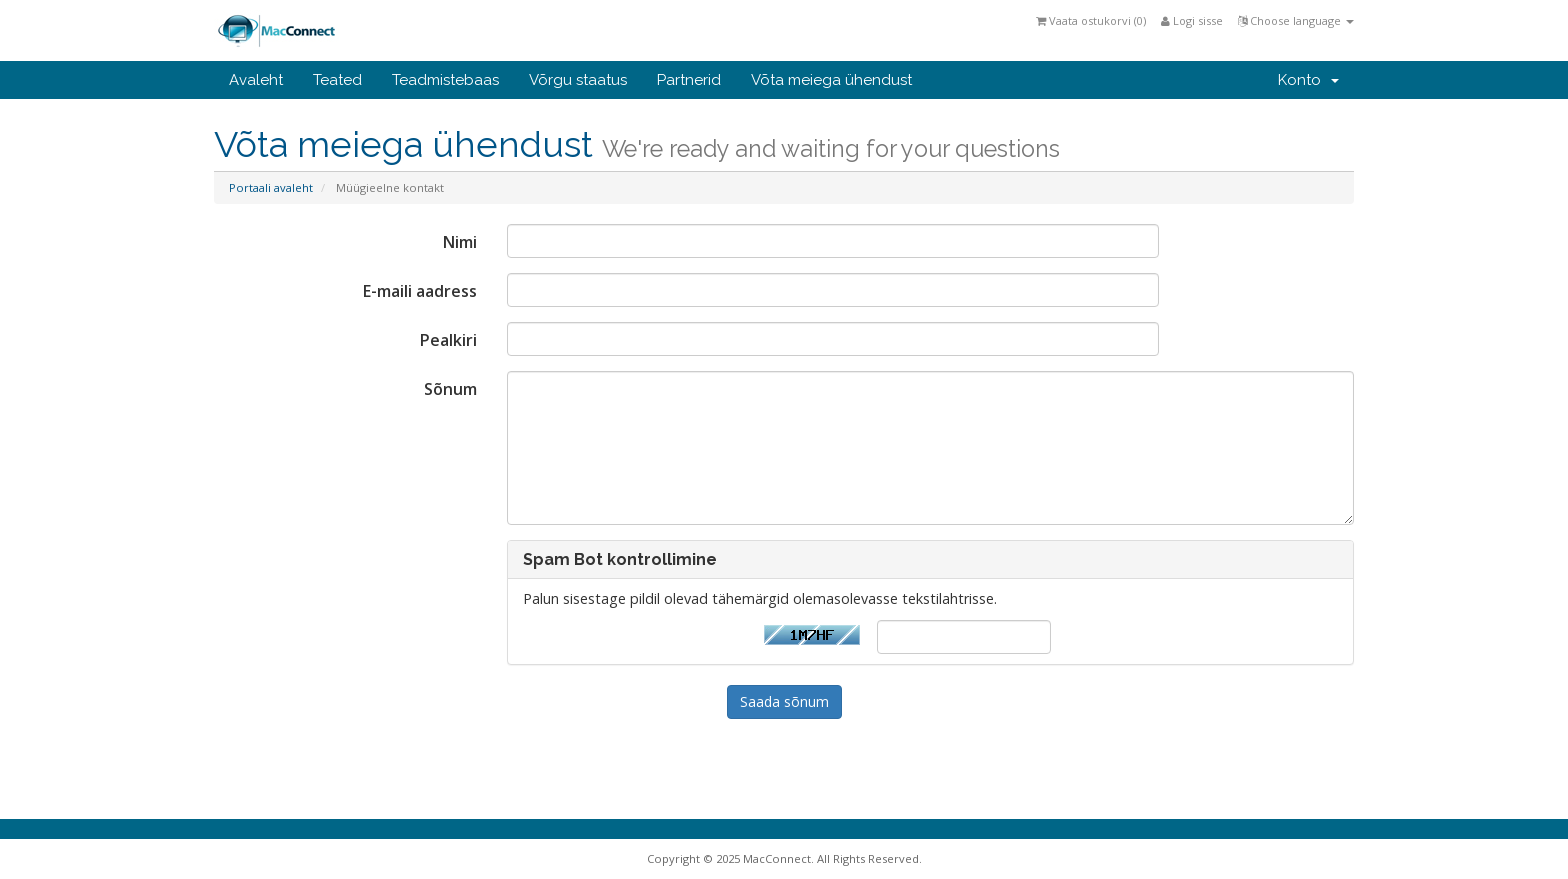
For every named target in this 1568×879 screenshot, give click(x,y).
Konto (1308, 80)
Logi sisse (1192, 20)
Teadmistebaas (445, 80)
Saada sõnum (784, 701)
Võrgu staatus (578, 80)
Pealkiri (448, 340)
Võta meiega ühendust (831, 80)
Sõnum (450, 389)
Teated (337, 80)
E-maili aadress (420, 291)
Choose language (1296, 20)
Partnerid (689, 80)
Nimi (460, 242)
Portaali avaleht (271, 187)
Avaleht (256, 80)
